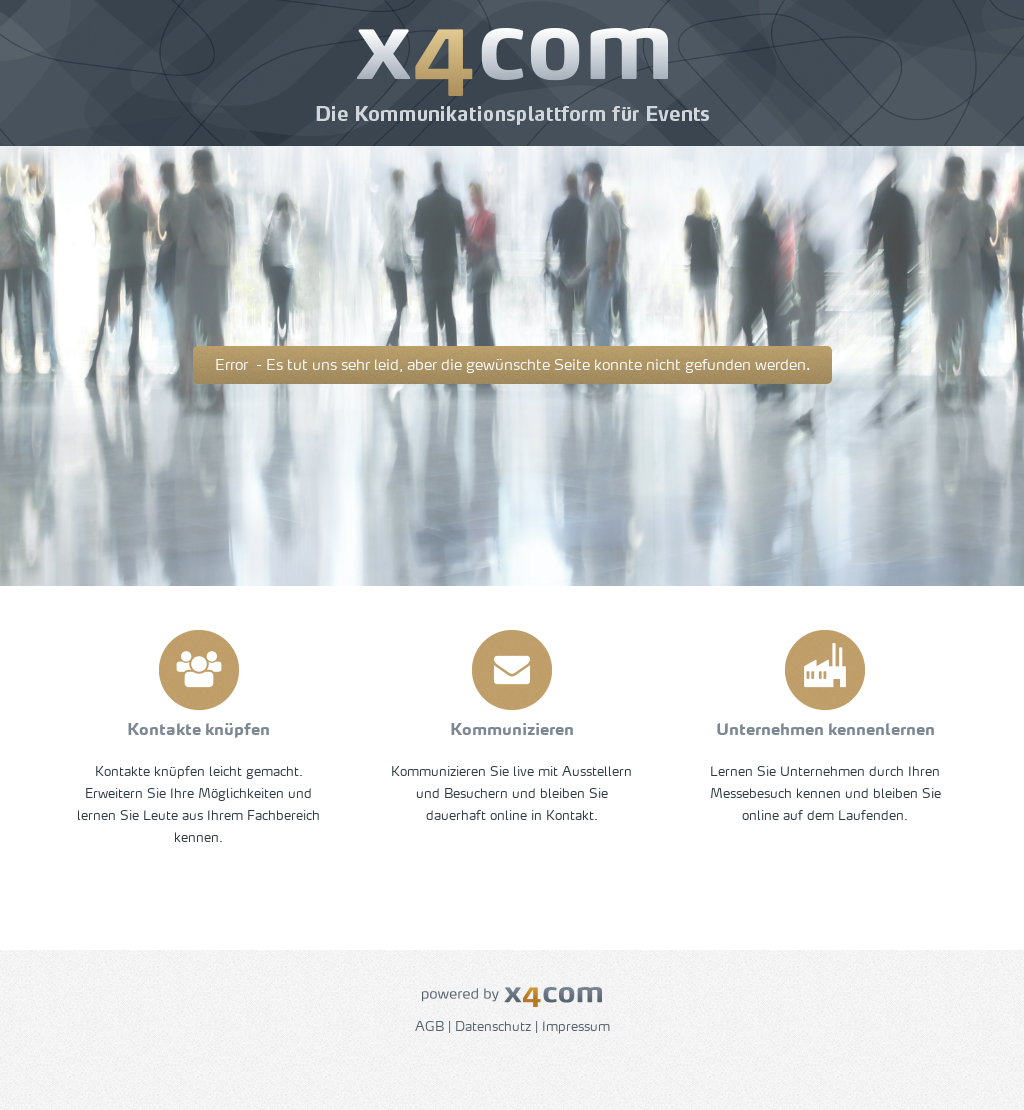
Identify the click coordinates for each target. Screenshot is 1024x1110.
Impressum (576, 1027)
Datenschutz (493, 1027)
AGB (429, 1027)
